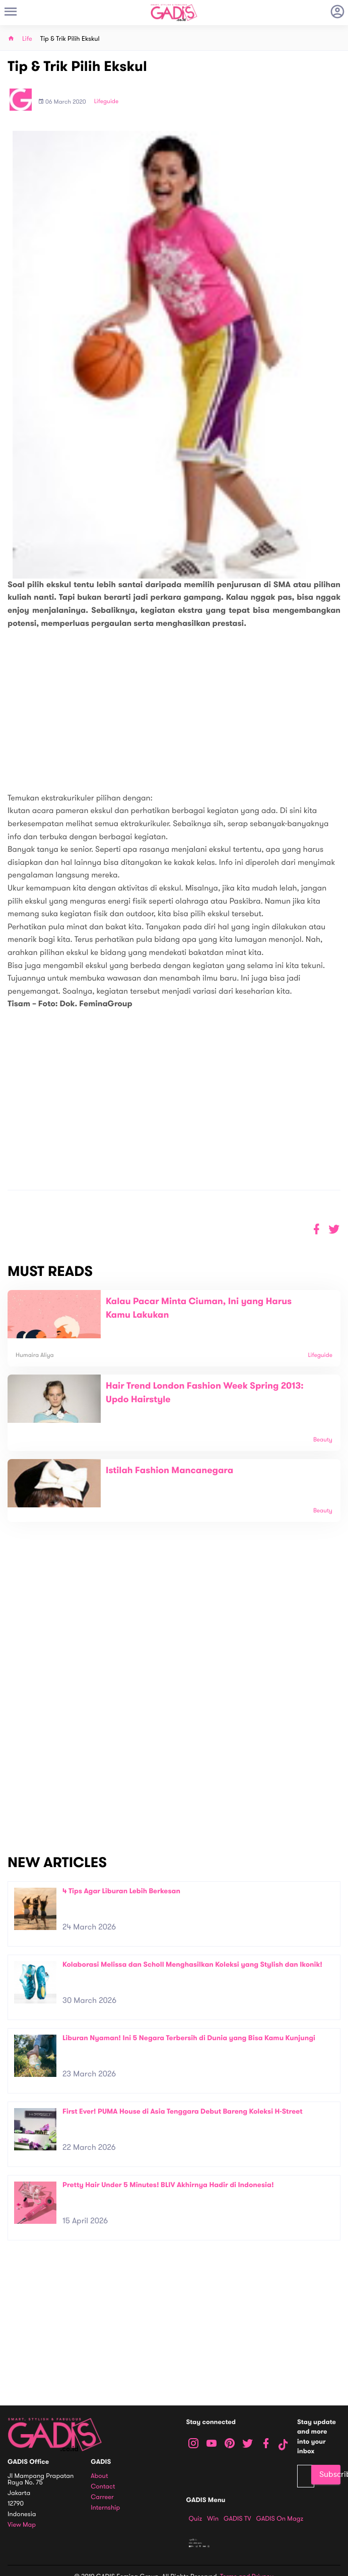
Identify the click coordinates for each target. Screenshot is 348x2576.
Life (27, 39)
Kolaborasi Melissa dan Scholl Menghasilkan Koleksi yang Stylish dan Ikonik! (192, 1964)
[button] (334, 1229)
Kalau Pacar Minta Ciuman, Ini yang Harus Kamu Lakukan (199, 1308)
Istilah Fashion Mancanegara (169, 1471)
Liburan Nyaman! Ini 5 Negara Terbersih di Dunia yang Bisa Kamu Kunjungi (188, 2038)
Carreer (102, 2497)
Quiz (195, 2518)
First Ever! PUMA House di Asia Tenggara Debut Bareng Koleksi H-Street (182, 2111)
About (99, 2476)
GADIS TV (237, 2518)
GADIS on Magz (279, 2518)
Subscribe (329, 2474)
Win (213, 2518)
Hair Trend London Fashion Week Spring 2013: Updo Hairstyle (205, 1393)
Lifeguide (106, 102)
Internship (105, 2508)
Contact (103, 2486)
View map (22, 2525)
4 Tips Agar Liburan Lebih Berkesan (121, 1891)
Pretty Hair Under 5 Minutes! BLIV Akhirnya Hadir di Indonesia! (168, 2185)
